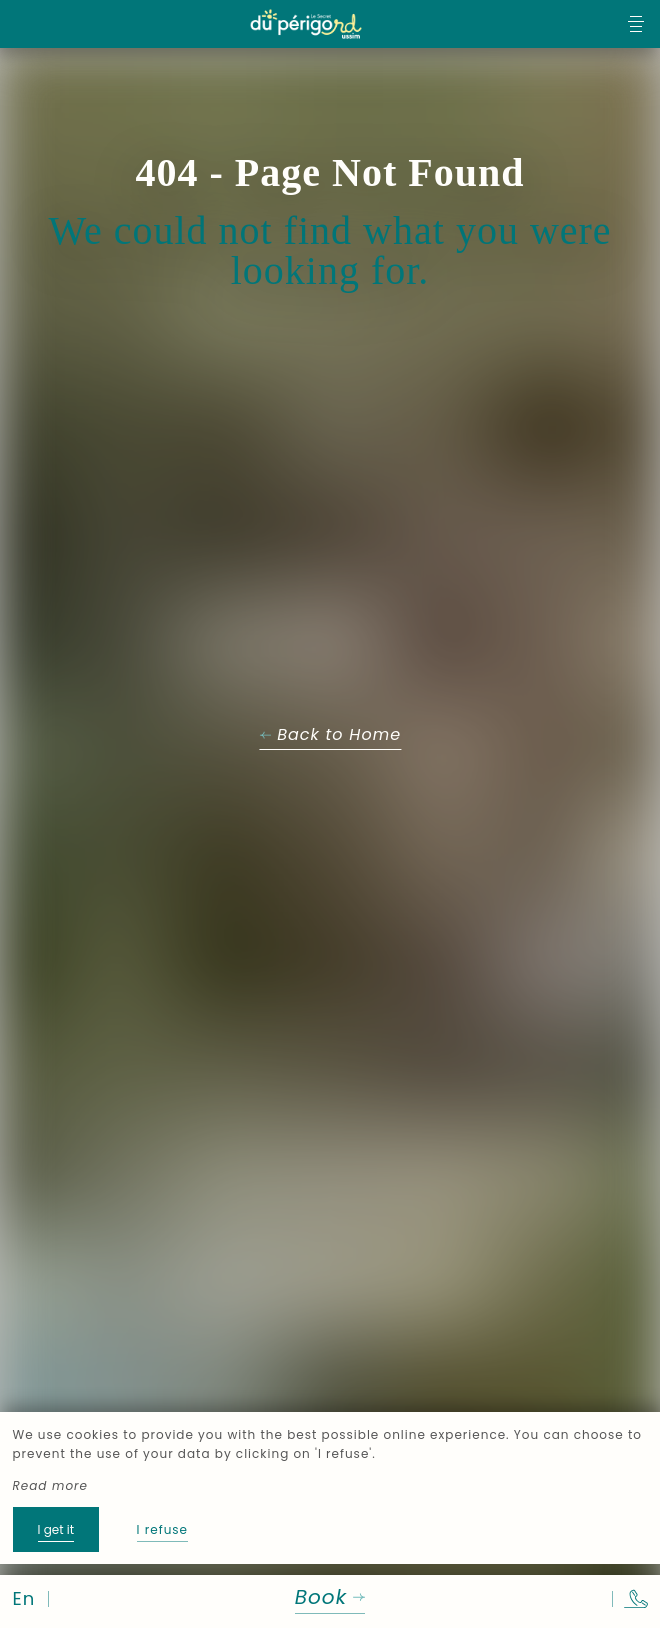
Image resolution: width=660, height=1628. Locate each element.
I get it (56, 1529)
